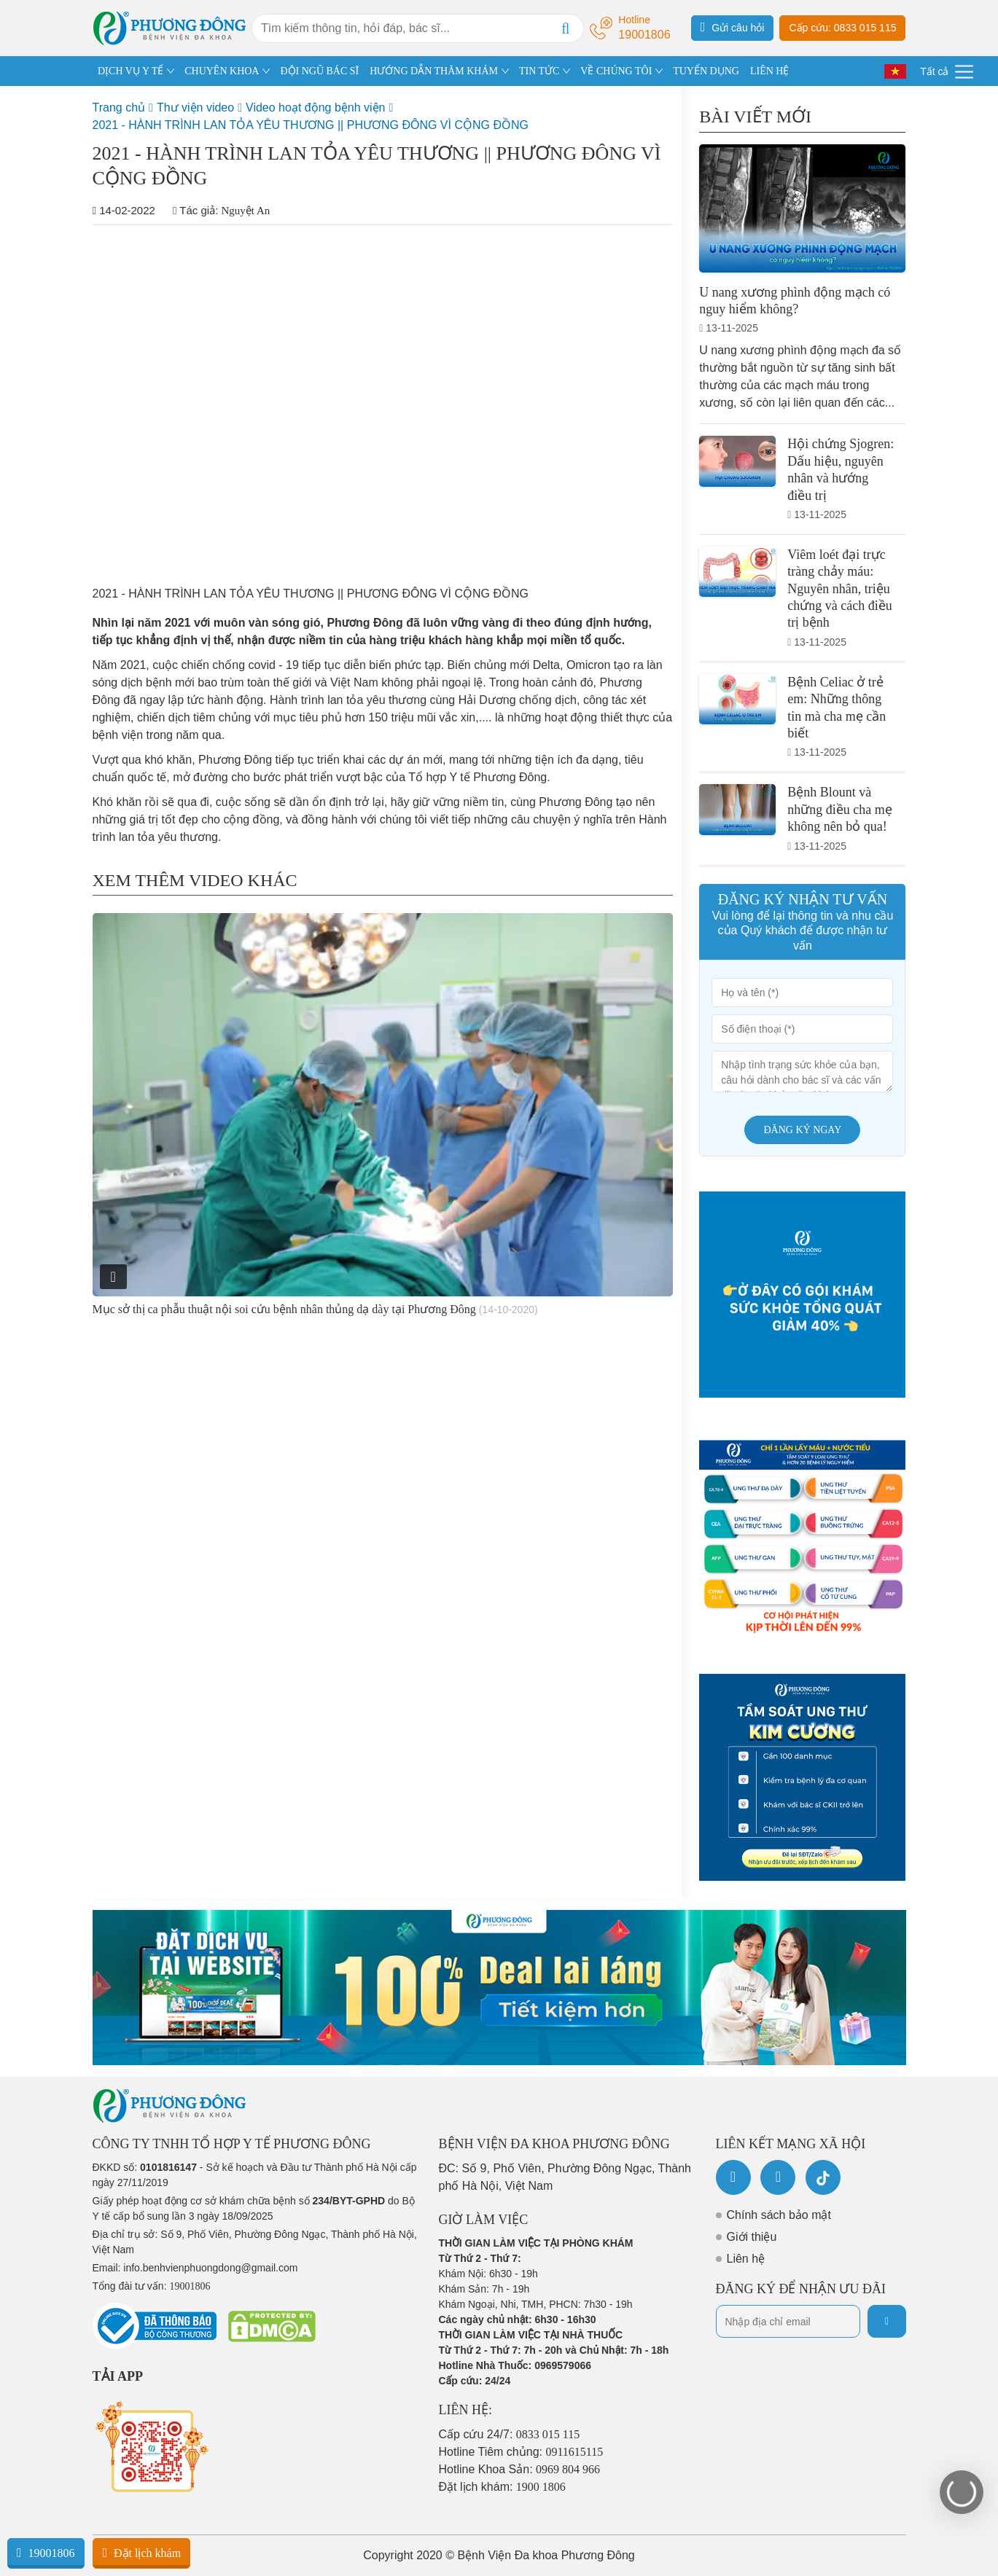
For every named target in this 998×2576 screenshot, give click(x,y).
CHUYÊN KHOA (221, 71)
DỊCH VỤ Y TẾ (130, 71)
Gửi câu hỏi (733, 27)
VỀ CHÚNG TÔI (616, 71)
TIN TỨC (539, 71)
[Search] (565, 28)
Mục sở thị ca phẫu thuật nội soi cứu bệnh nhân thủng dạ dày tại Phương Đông (284, 1309)
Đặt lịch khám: (502, 2487)
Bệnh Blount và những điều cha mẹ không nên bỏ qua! (839, 809)
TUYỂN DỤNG (706, 71)
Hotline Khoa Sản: (520, 2469)
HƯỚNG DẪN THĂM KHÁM (434, 71)
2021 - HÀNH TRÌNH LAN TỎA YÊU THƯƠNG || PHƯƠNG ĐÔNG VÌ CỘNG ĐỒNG (311, 125)
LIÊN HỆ (770, 71)
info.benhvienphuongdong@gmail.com (210, 2268)
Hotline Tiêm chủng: (521, 2452)
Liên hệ (746, 2258)
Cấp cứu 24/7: (509, 2434)
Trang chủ (119, 107)
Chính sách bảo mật (779, 2215)
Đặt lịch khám (141, 2552)
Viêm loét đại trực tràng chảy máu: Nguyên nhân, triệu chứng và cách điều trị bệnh (839, 588)
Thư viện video (195, 107)
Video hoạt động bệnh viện (316, 107)
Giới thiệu (752, 2237)
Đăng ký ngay (802, 1129)
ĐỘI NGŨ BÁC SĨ (319, 71)
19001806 (46, 2552)
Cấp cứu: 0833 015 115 (842, 28)
